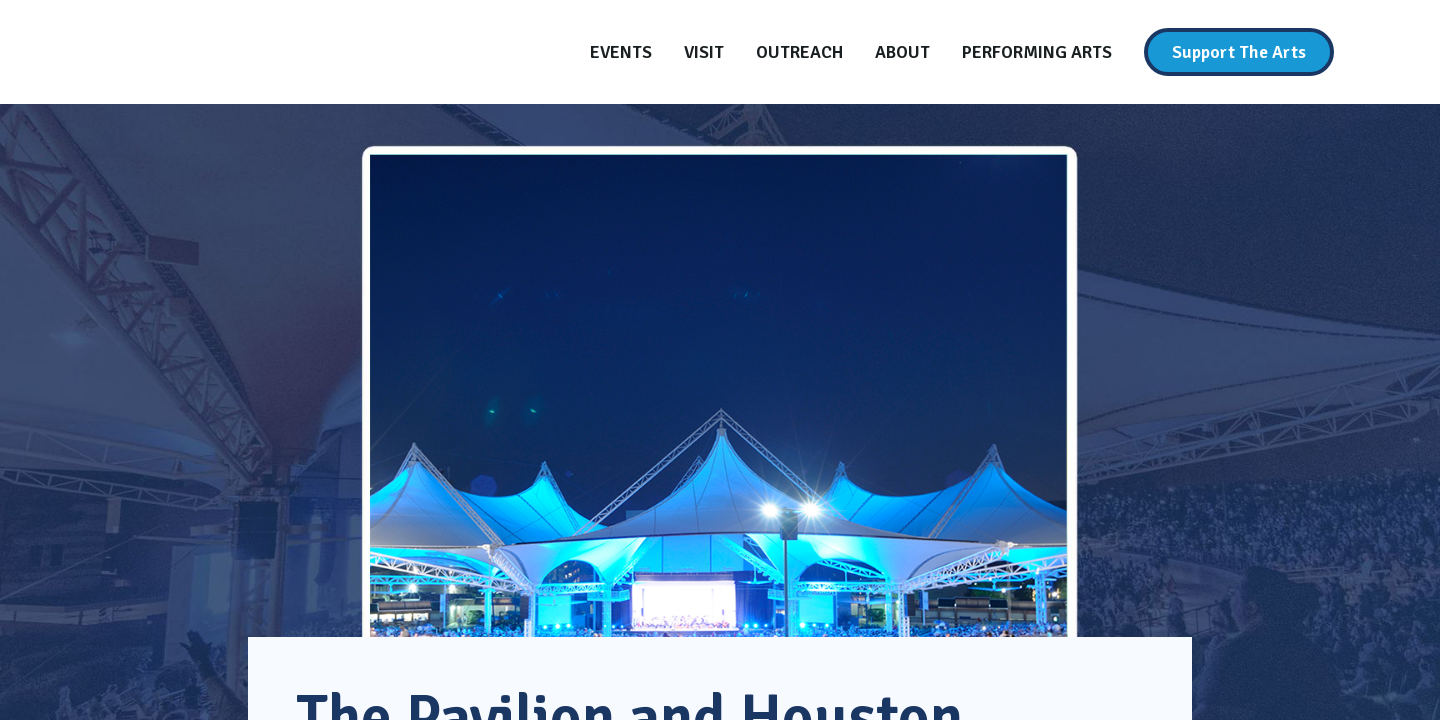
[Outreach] (799, 52)
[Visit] (704, 52)
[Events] (621, 52)
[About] (902, 52)
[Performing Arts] (1037, 52)
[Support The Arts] (1239, 52)
